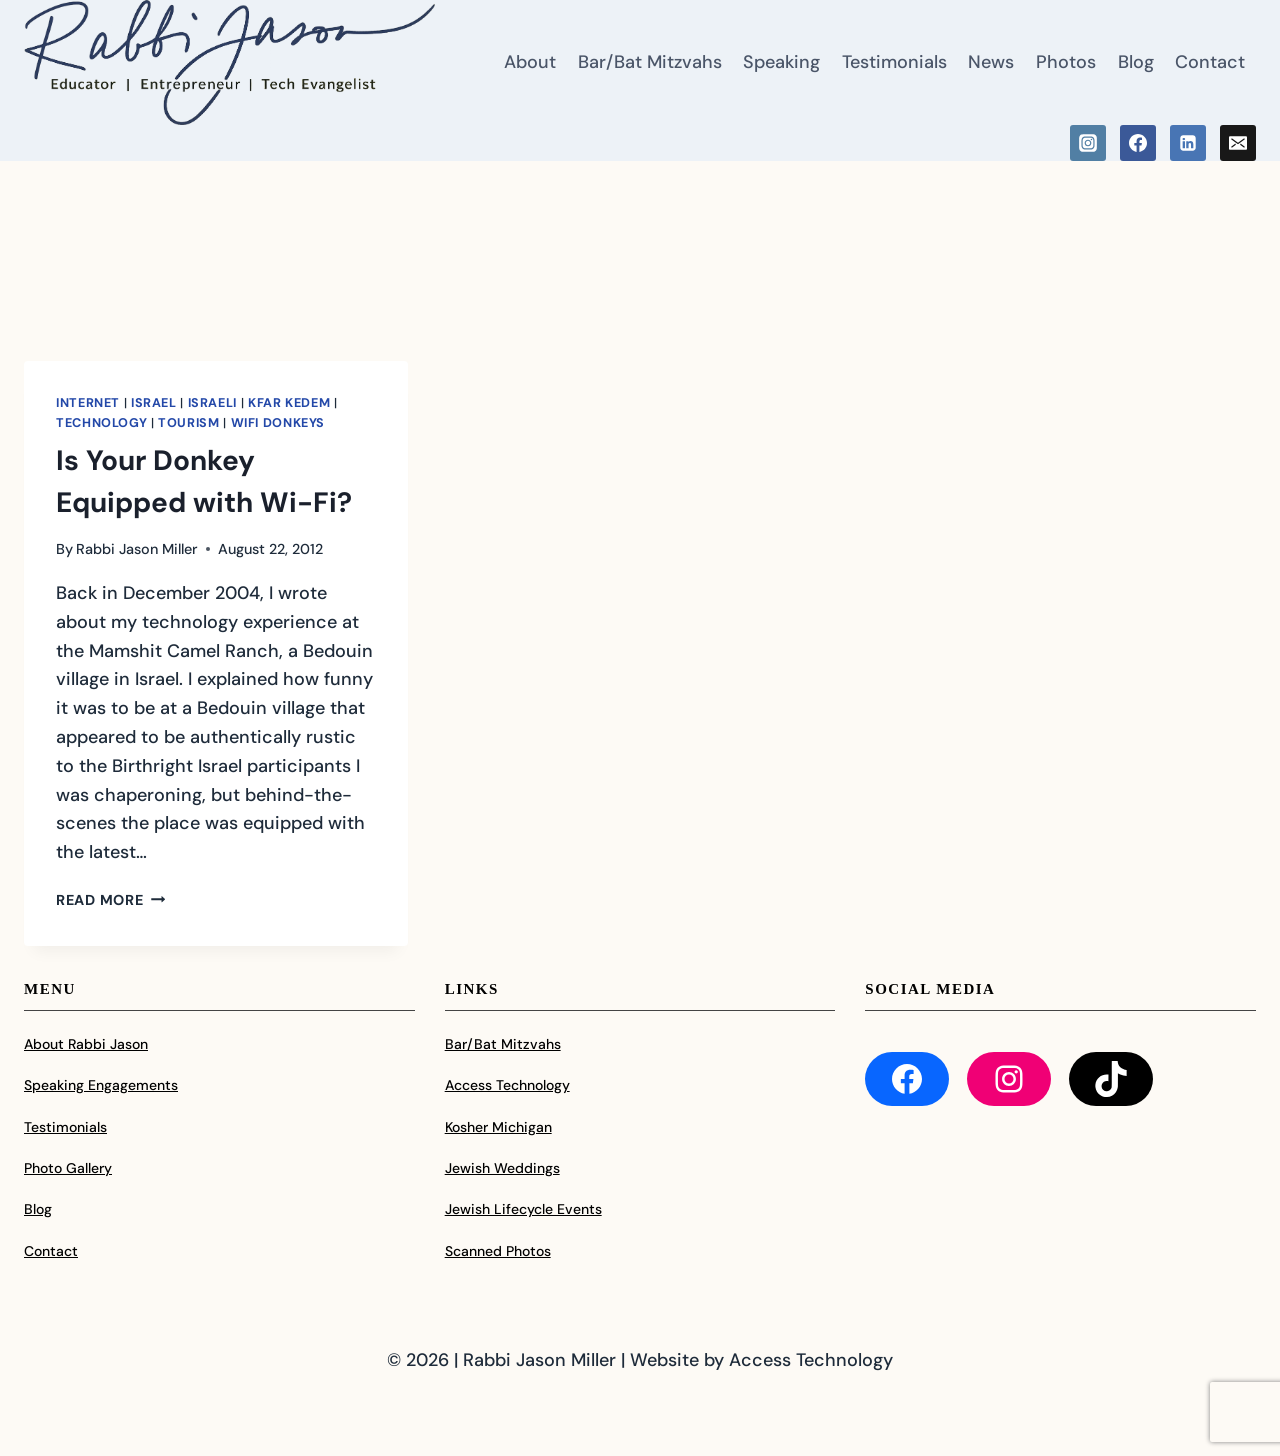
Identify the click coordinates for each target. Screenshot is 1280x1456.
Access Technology (507, 1085)
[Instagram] (1088, 143)
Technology (101, 423)
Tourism (188, 423)
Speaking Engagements (101, 1085)
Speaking (781, 62)
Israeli (212, 403)
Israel (154, 403)
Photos (1066, 62)
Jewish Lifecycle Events (523, 1209)
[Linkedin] (1188, 143)
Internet (88, 403)
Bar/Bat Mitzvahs (650, 62)
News (991, 62)
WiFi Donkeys (278, 423)
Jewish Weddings (502, 1168)
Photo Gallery (68, 1168)
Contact (1210, 62)
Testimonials (894, 62)
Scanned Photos (498, 1251)
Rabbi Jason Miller (137, 549)
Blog (1136, 62)
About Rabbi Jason (86, 1044)
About (530, 62)
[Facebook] (1138, 143)
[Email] (1238, 143)
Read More (110, 900)
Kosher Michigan (498, 1127)
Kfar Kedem (289, 403)
